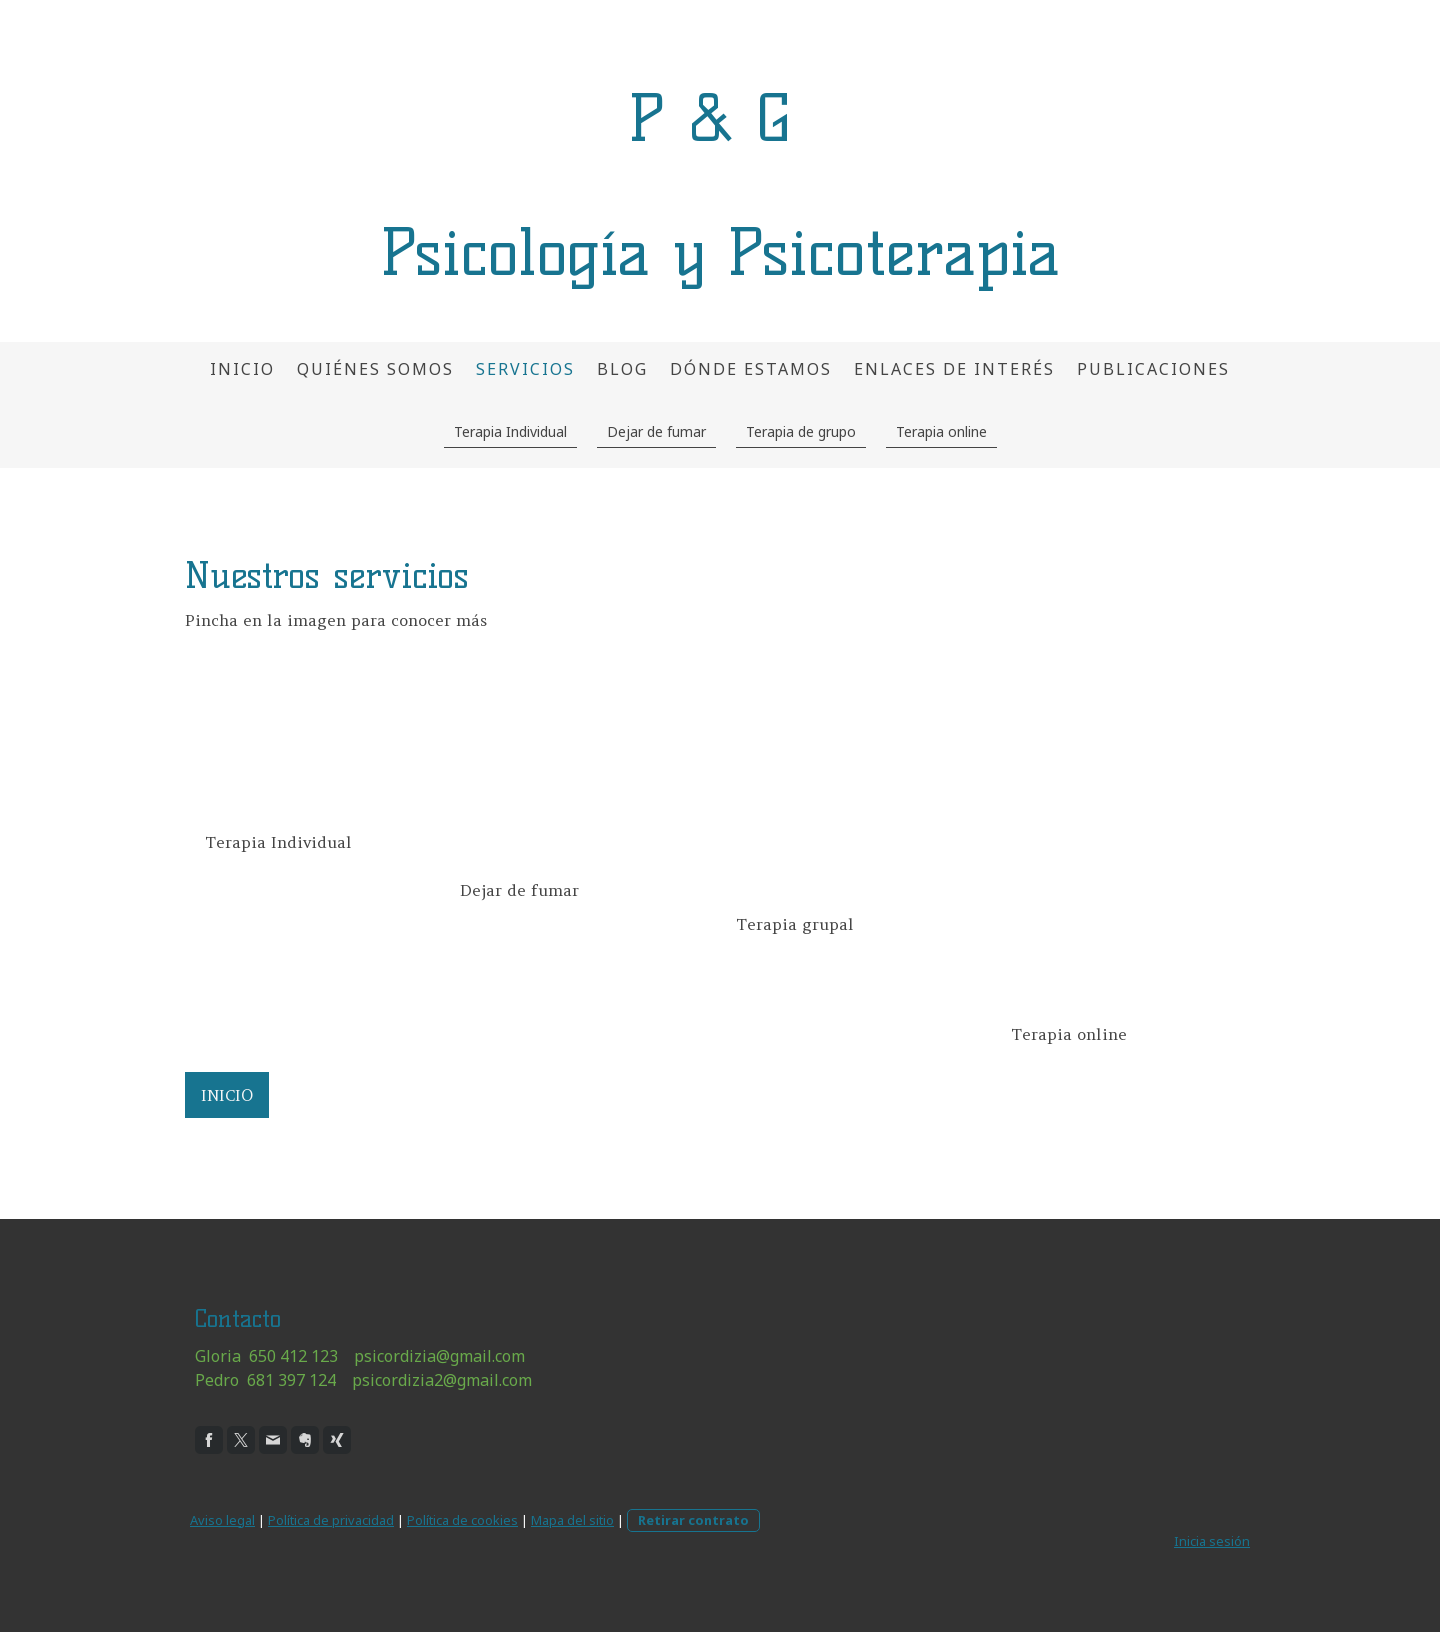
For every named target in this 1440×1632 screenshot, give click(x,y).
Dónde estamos (751, 369)
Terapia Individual (510, 431)
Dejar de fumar (656, 431)
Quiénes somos (375, 369)
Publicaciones (1153, 369)
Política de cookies (462, 1520)
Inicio (242, 369)
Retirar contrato (693, 1520)
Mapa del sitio (572, 1520)
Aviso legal (222, 1520)
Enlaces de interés (954, 369)
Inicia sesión (1212, 1541)
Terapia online (941, 431)
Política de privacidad (331, 1520)
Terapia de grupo (801, 431)
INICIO (227, 1095)
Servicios (525, 369)
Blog (622, 369)
